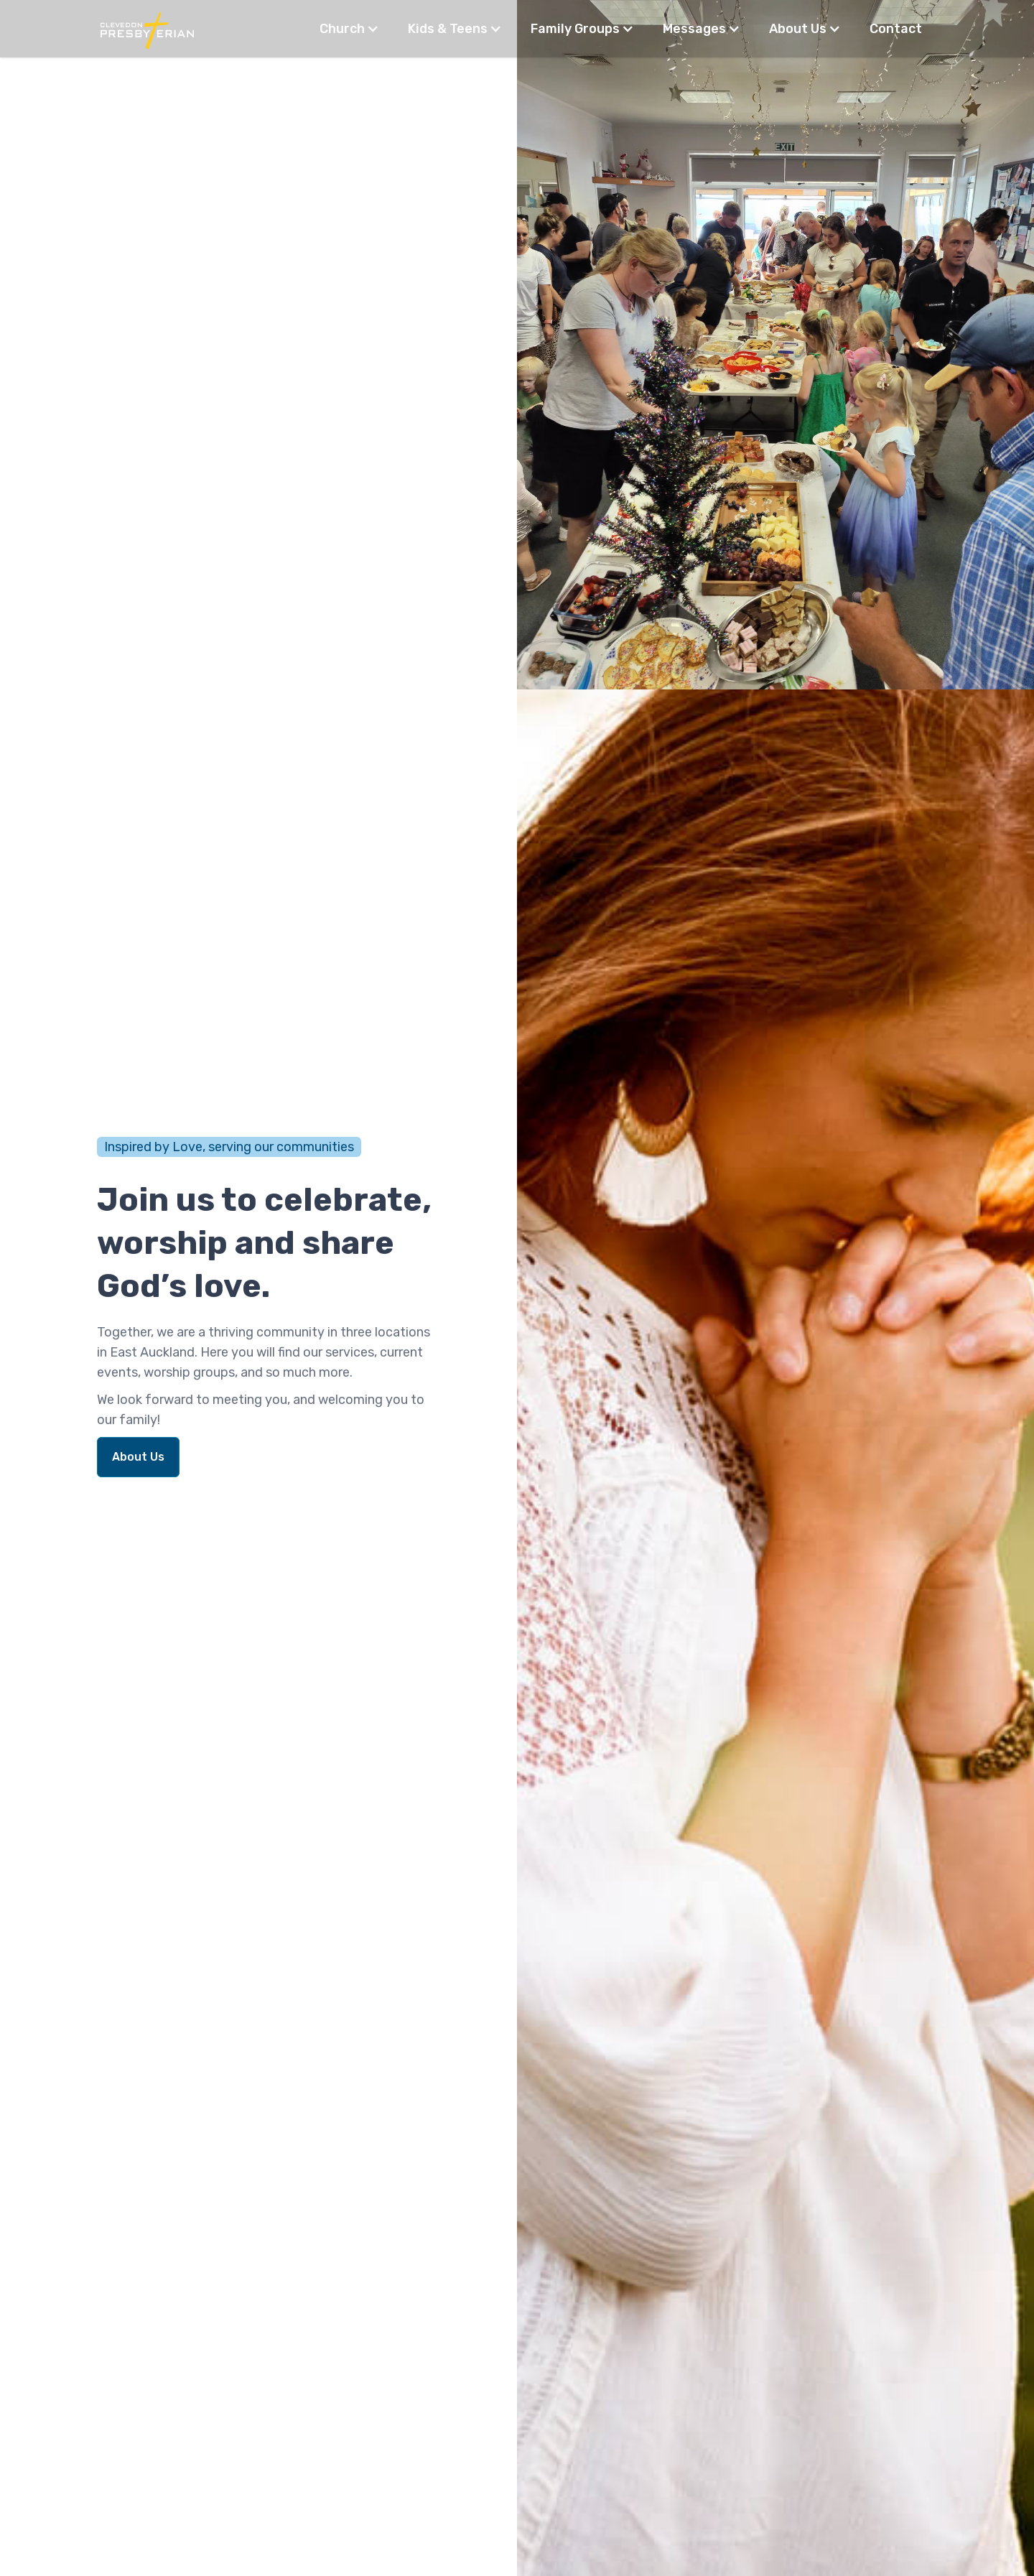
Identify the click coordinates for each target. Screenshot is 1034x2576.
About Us (138, 1457)
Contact (896, 29)
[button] (349, 29)
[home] (147, 28)
